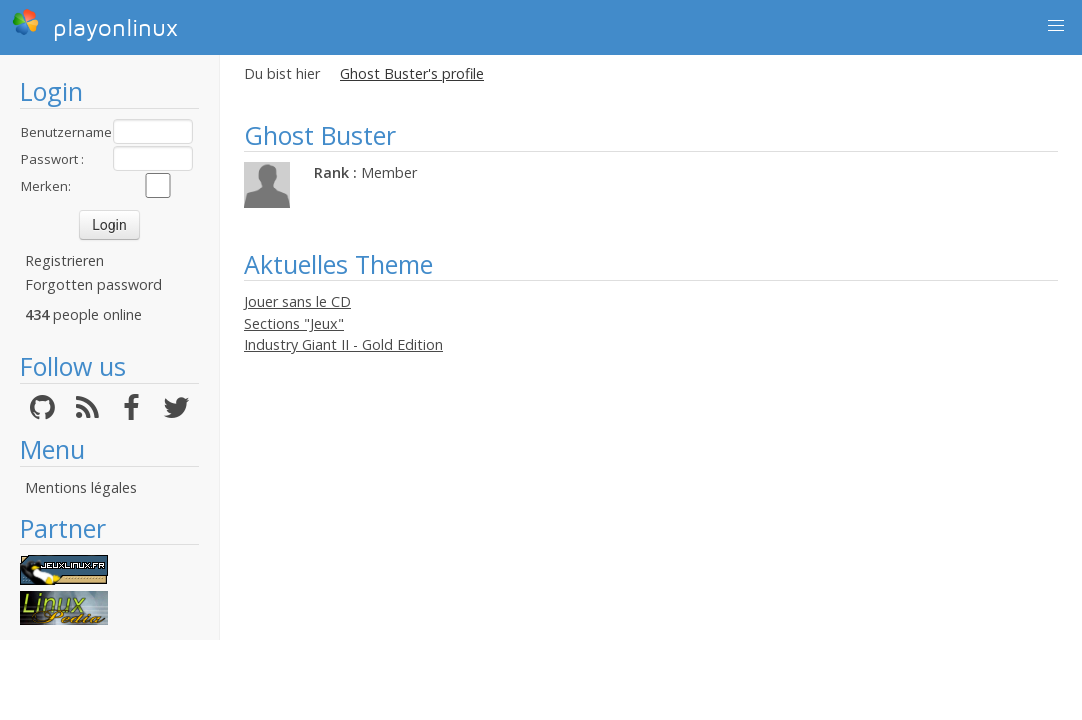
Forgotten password (93, 284)
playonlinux (95, 25)
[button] (1056, 26)
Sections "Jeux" (294, 323)
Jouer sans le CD (297, 301)
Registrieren (64, 260)
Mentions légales (81, 487)
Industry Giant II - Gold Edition (343, 344)
